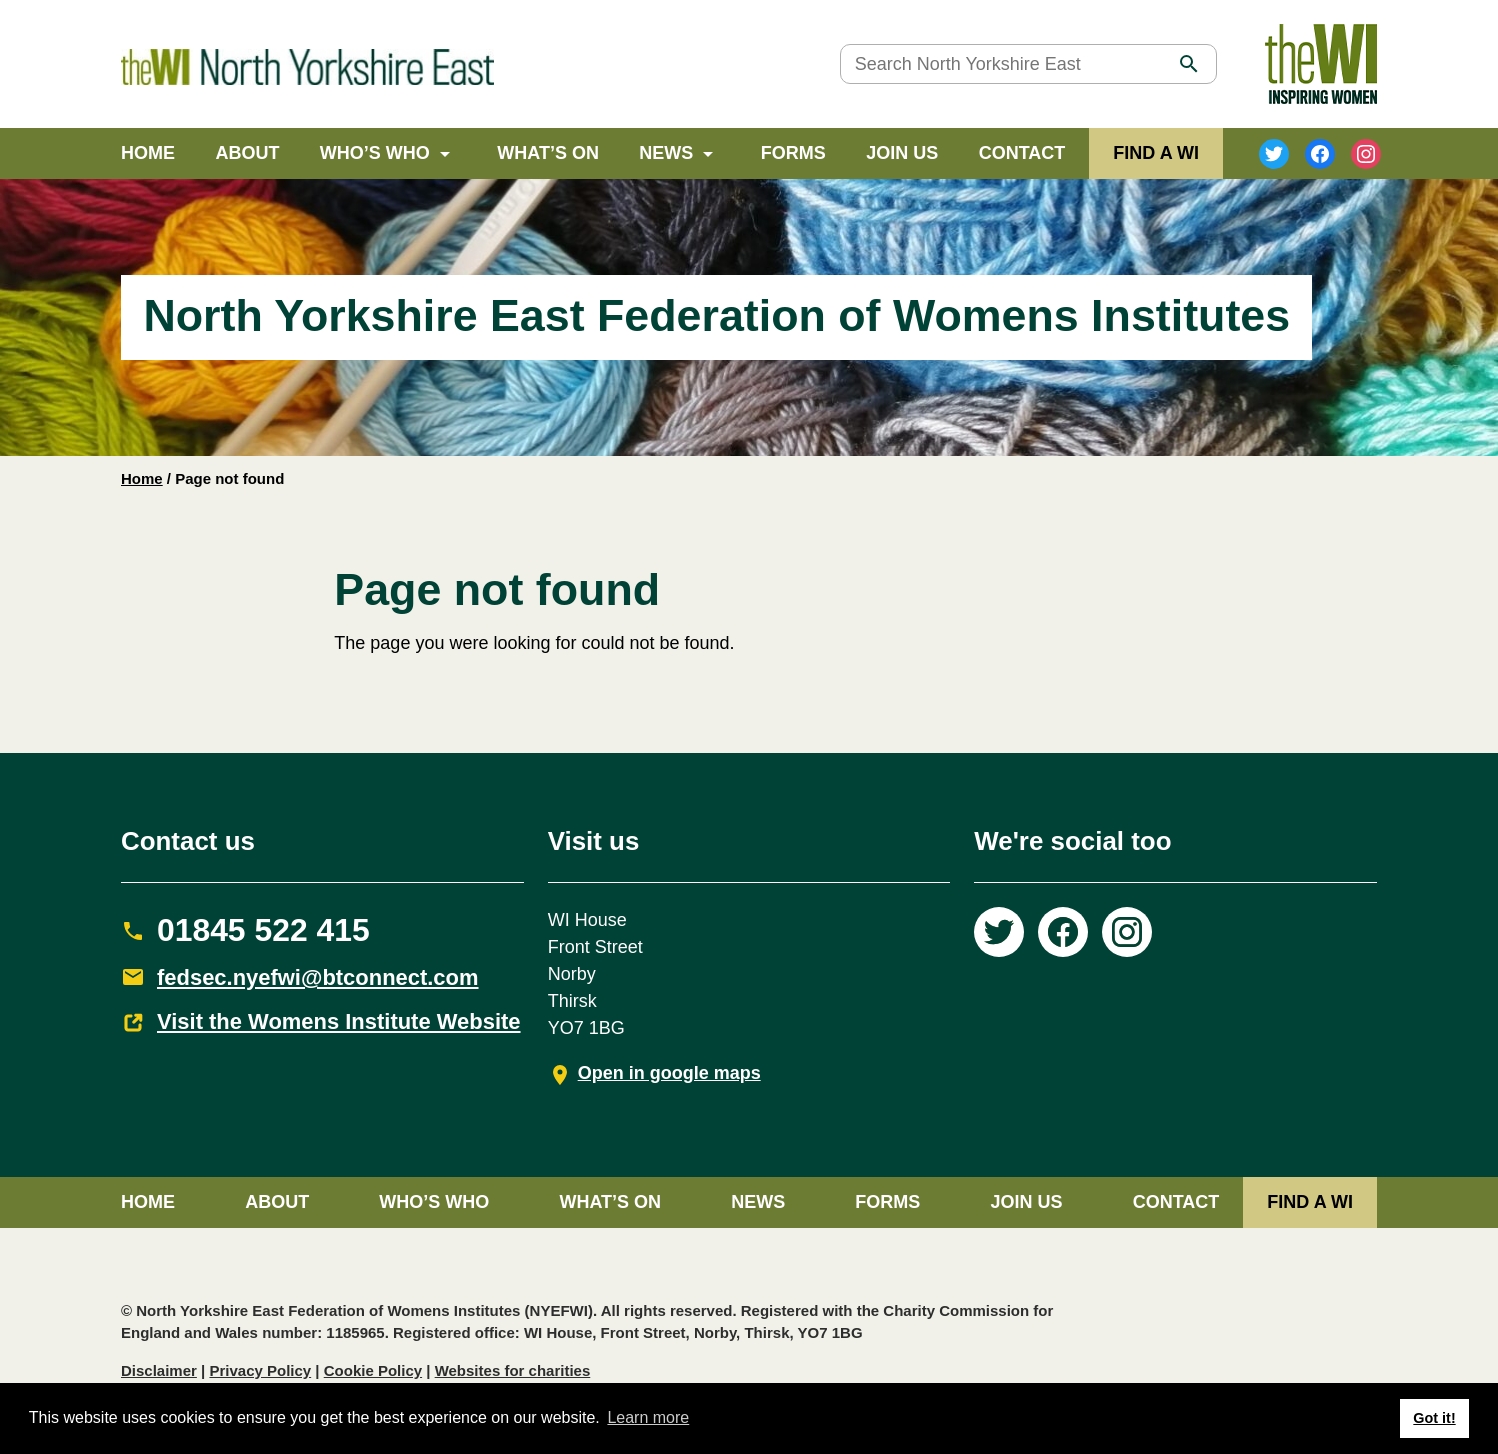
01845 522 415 (263, 930)
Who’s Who (375, 153)
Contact (1022, 153)
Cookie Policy (373, 1370)
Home (148, 153)
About (247, 153)
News (666, 153)
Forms (793, 153)
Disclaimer (159, 1370)
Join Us (902, 153)
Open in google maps (669, 1073)
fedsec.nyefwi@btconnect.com (318, 977)
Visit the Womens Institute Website (339, 1021)
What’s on (548, 153)
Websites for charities (513, 1370)
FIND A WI (1156, 153)
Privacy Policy (260, 1370)
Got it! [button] (1434, 1418)
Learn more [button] (648, 1417)
